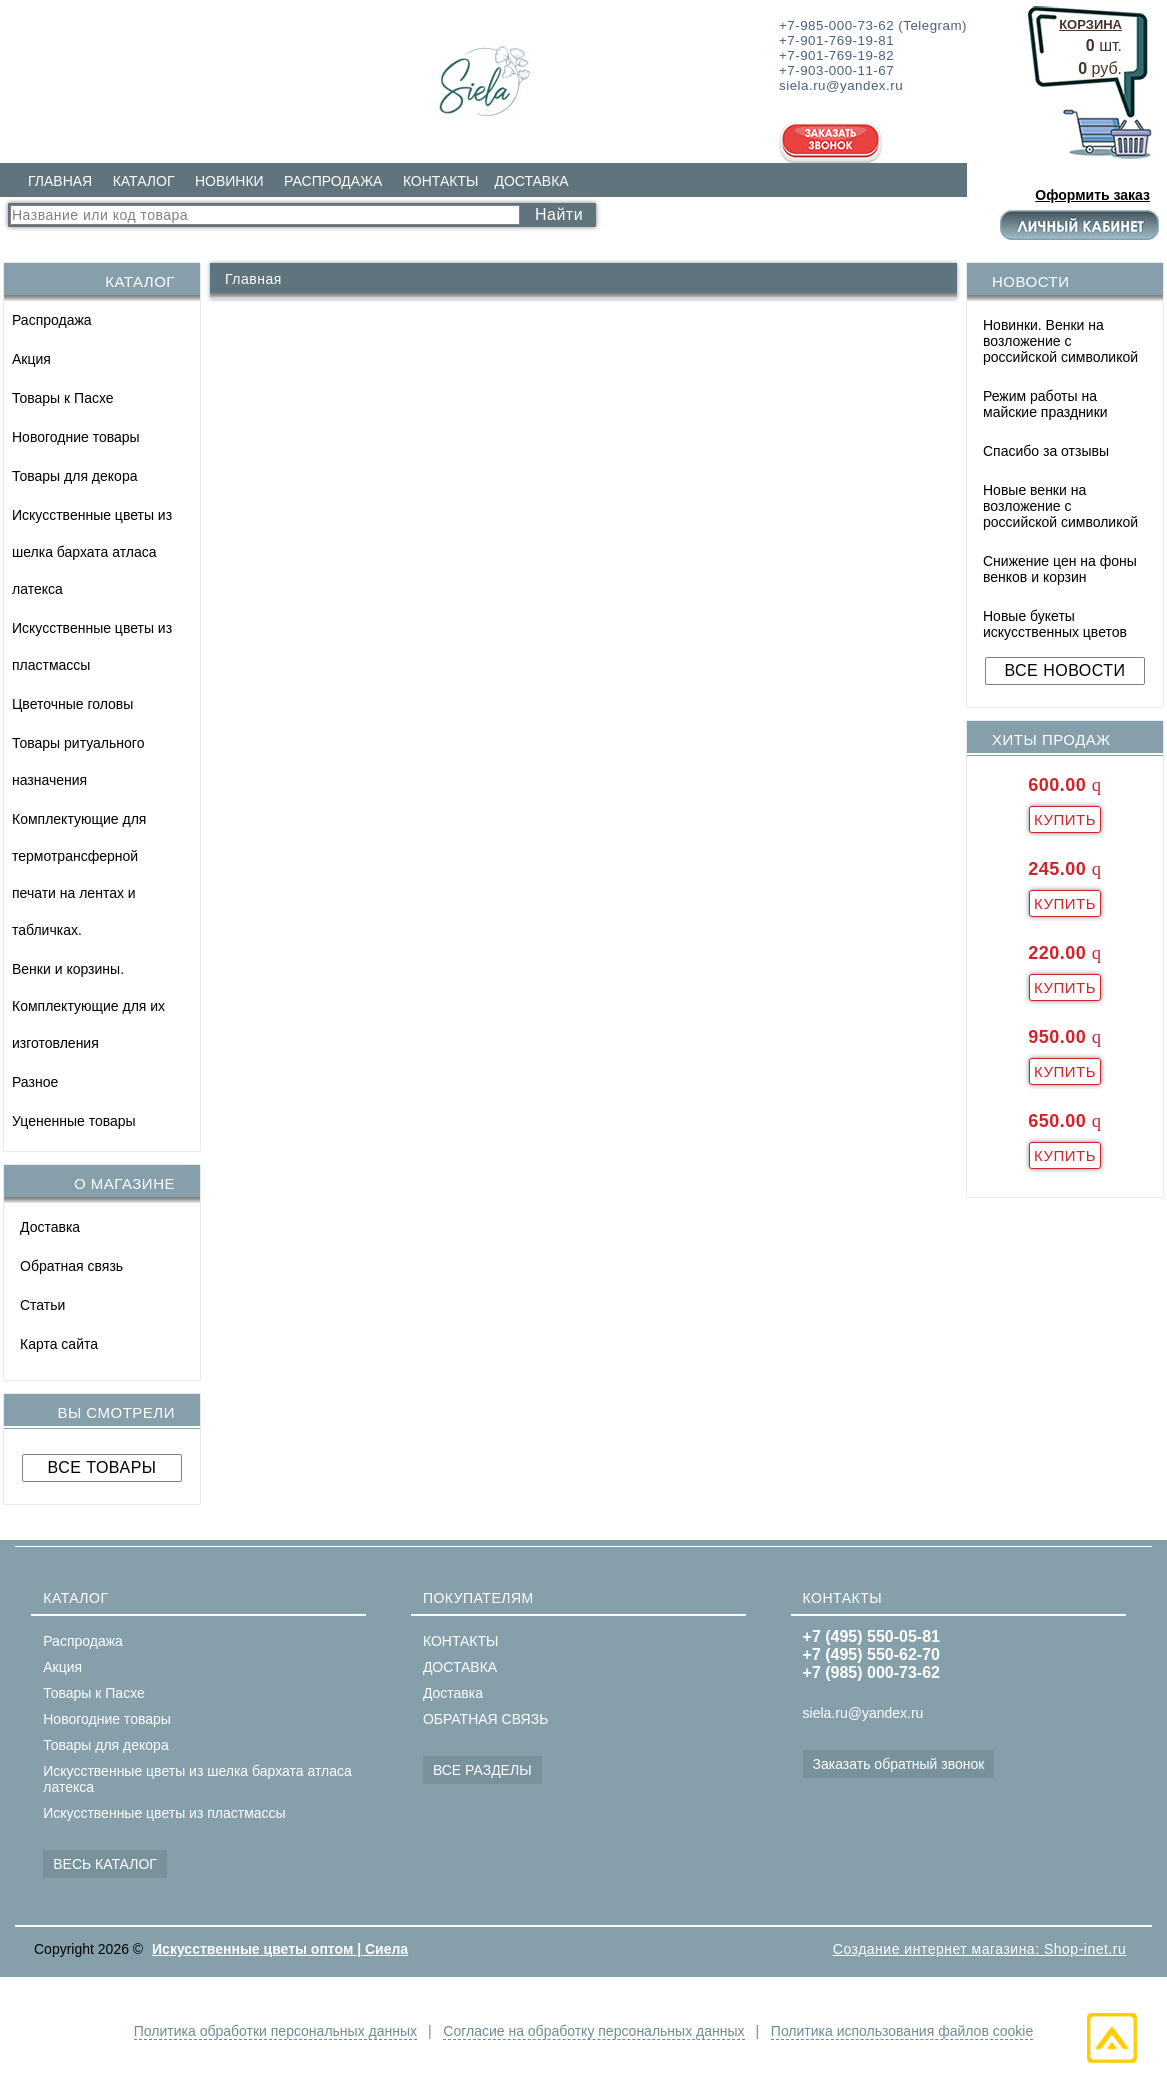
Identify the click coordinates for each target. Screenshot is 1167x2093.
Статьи (42, 1305)
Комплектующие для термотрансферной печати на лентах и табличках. (79, 874)
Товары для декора (74, 476)
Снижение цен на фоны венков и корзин (1060, 569)
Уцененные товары (74, 1121)
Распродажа (52, 320)
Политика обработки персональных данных (275, 2031)
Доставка (50, 1227)
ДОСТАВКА (531, 181)
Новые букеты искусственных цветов (1055, 624)
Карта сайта (59, 1344)
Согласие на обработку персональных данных (593, 2031)
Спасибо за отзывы (1046, 451)
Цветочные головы (72, 704)
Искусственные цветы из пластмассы (92, 646)
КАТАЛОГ (144, 181)
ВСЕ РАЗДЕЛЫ (482, 1770)
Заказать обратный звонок (899, 1764)
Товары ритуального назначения (78, 761)
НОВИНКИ (229, 181)
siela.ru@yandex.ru (863, 1713)
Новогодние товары (76, 437)
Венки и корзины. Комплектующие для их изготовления (88, 1006)
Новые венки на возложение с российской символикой (1060, 506)
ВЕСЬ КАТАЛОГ (105, 1864)
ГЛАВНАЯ (60, 181)
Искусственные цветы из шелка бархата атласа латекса (92, 552)
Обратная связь (71, 1266)
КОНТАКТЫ (441, 181)
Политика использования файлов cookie (902, 2031)
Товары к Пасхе (63, 398)
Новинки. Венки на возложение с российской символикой (1060, 341)
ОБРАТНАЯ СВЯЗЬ (485, 1719)
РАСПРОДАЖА (333, 181)
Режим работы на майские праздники (1045, 404)
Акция (31, 359)
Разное (35, 1082)
